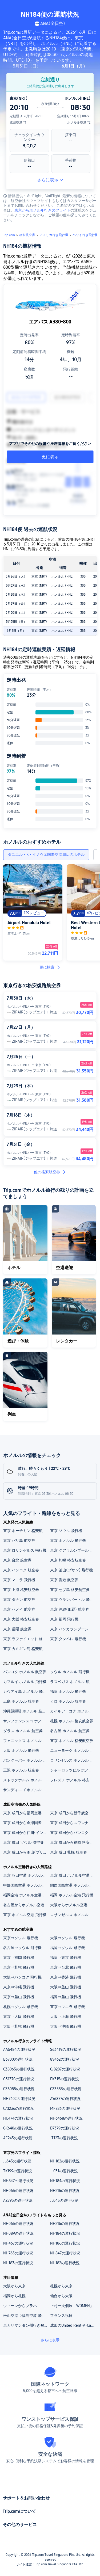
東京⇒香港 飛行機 (65, 1977)
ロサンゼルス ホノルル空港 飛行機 (73, 1915)
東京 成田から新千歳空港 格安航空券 (73, 1813)
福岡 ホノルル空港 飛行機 (71, 1895)
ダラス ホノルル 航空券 (23, 1731)
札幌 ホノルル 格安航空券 (71, 1721)
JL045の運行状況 (64, 2200)
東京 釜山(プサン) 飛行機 (71, 1570)
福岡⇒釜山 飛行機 (65, 1997)
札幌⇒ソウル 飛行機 (20, 2007)
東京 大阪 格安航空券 (21, 1619)
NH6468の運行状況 (66, 2118)
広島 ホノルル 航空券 (21, 1701)
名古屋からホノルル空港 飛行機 (26, 1905)
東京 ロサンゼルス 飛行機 (24, 1550)
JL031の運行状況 (64, 2171)
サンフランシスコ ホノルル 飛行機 (26, 1721)
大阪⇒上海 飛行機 (65, 2016)
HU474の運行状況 (18, 2118)
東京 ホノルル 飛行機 (68, 1540)
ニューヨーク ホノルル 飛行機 (73, 1750)
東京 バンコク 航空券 (21, 1570)
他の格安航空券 (50, 1171)
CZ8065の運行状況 (19, 2069)
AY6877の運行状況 (65, 2099)
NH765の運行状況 (18, 2253)
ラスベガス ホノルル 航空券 (73, 1682)
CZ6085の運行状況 (19, 2089)
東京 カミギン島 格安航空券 (26, 1649)
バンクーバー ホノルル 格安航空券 (26, 1760)
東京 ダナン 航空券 (19, 1599)
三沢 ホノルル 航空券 (21, 1770)
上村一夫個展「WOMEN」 (72, 2306)
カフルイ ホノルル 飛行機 (24, 1682)
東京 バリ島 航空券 (19, 1540)
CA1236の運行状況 (18, 2108)
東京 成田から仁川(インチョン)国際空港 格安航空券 (26, 1832)
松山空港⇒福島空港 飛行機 (26, 2315)
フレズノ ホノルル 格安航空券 (73, 1780)
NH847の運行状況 (18, 2181)
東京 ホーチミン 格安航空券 (26, 1531)
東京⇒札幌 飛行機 (18, 1967)
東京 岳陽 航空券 (17, 1629)
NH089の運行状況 (18, 2233)
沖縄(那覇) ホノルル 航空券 (26, 1711)
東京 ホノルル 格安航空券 (71, 1741)
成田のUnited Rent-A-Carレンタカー (73, 2325)
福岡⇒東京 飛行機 (65, 1957)
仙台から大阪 (61, 2296)
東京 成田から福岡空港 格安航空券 (26, 1813)
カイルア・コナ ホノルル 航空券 (73, 1711)
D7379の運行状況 (64, 2128)
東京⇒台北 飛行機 (65, 1967)
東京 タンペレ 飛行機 (68, 1639)
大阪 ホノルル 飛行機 (21, 1750)
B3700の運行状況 (18, 2059)
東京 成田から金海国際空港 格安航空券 (26, 1823)
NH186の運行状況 (65, 2243)
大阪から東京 (14, 2286)
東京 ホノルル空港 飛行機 (24, 1915)
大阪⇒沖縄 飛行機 (65, 2026)
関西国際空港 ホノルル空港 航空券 (73, 1885)
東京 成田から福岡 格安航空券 (73, 1842)
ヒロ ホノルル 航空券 (68, 1701)
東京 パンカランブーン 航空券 (73, 1629)
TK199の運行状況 (17, 2171)
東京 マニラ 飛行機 (19, 1580)
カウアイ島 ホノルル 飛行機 (26, 1691)
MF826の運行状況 (65, 2108)
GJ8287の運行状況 (65, 2069)
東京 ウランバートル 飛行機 (73, 1599)
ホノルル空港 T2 (78, 122)
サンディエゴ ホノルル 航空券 (26, 1790)
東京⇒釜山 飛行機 (18, 1997)
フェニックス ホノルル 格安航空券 (26, 1741)
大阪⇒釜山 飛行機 (65, 1987)
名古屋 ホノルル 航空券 (70, 1731)
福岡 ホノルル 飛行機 (68, 1691)
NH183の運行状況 (18, 2263)
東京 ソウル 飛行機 (66, 1531)
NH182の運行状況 (65, 2161)
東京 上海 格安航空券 (21, 1590)
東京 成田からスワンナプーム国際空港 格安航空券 (73, 1823)
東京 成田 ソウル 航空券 (23, 1842)
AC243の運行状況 (18, 2138)
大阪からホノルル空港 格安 (73, 1905)
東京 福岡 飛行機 (64, 1619)
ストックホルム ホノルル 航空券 (26, 1780)
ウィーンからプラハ (20, 2306)
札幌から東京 (61, 2286)
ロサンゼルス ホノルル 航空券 (73, 1760)
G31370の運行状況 (18, 2079)
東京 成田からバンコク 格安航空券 (73, 1832)
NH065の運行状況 (18, 2190)
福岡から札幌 (14, 2296)
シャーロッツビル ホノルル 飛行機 (73, 1770)
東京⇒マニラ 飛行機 (67, 2007)
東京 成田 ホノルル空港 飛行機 (73, 1875)
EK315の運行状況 (64, 2079)
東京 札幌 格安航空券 (68, 1560)
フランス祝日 (61, 2315)
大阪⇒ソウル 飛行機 (67, 1938)
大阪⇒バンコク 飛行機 (22, 1977)
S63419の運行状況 (65, 2049)
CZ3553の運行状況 (66, 2089)
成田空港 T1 (18, 122)
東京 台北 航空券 (17, 1560)
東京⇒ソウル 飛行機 (20, 1938)
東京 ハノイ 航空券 (19, 1609)
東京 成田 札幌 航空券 (68, 1852)
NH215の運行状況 (65, 2190)
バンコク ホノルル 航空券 (24, 1672)
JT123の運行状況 (64, 2138)
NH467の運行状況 (18, 2243)
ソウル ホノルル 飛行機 (70, 1672)
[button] (91, 6)
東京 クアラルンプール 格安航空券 (73, 1550)
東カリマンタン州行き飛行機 (26, 2325)
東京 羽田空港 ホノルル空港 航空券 (26, 1875)
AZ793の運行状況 (18, 2200)
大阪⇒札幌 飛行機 (18, 2026)
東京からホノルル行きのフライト (42, 210)
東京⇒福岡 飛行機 (18, 1957)
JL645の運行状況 (17, 2161)
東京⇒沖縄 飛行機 (18, 1987)
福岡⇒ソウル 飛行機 (67, 1948)
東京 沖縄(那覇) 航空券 (69, 1609)
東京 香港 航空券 (64, 1580)
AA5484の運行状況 (19, 2049)
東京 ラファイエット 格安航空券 (26, 1639)
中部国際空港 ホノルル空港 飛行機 (26, 1885)
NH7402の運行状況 (19, 2099)
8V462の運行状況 (64, 2059)
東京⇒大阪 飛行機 (18, 2016)
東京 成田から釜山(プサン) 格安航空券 (26, 1852)
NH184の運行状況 (65, 2181)
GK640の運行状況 (18, 2128)
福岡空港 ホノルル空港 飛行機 (26, 1895)
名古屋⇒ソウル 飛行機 (22, 1948)
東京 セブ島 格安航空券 (70, 1590)
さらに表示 (50, 179)
